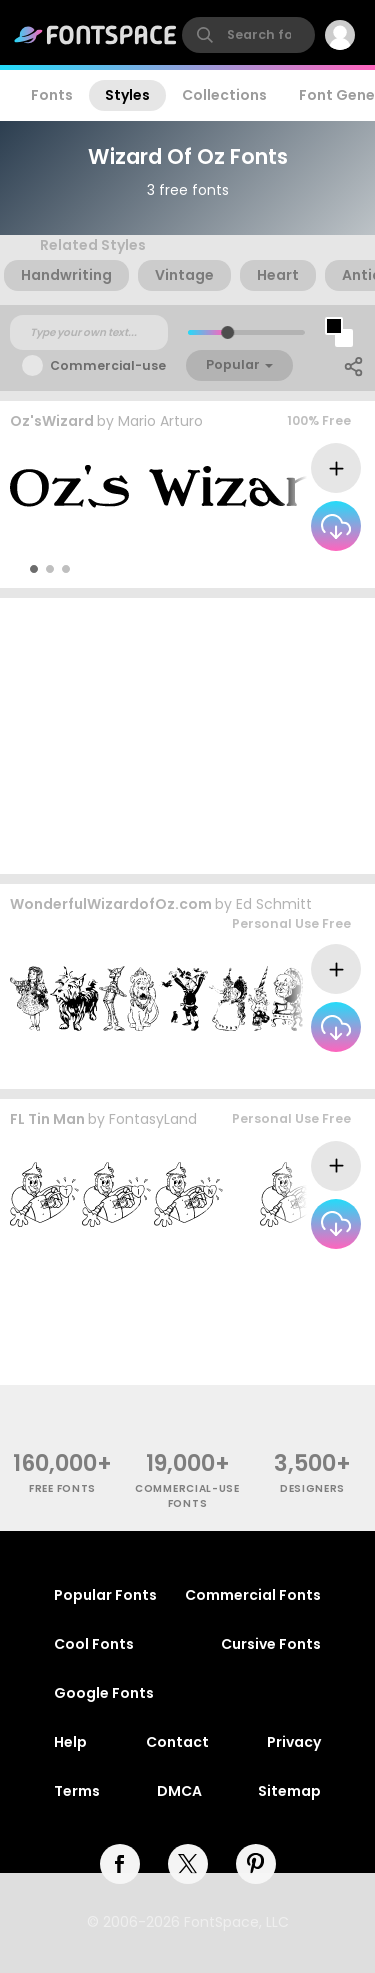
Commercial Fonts (253, 1595)
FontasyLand (153, 1119)
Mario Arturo (160, 421)
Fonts (52, 95)
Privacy (294, 1742)
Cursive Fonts (271, 1644)
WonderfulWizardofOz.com (111, 904)
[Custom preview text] (89, 333)
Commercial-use (108, 365)
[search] (248, 35)
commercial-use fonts (187, 1496)
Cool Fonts (94, 1644)
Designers (312, 1488)
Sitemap (289, 1791)
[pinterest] (256, 1864)
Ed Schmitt (274, 904)
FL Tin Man (47, 1119)
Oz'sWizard (52, 421)
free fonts (62, 1488)
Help (70, 1742)
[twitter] (188, 1864)
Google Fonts (104, 1693)
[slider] (226, 332)
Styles (127, 95)
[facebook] (120, 1864)
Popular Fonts (105, 1595)
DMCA (179, 1791)
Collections (224, 95)
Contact (177, 1742)
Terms (77, 1791)
